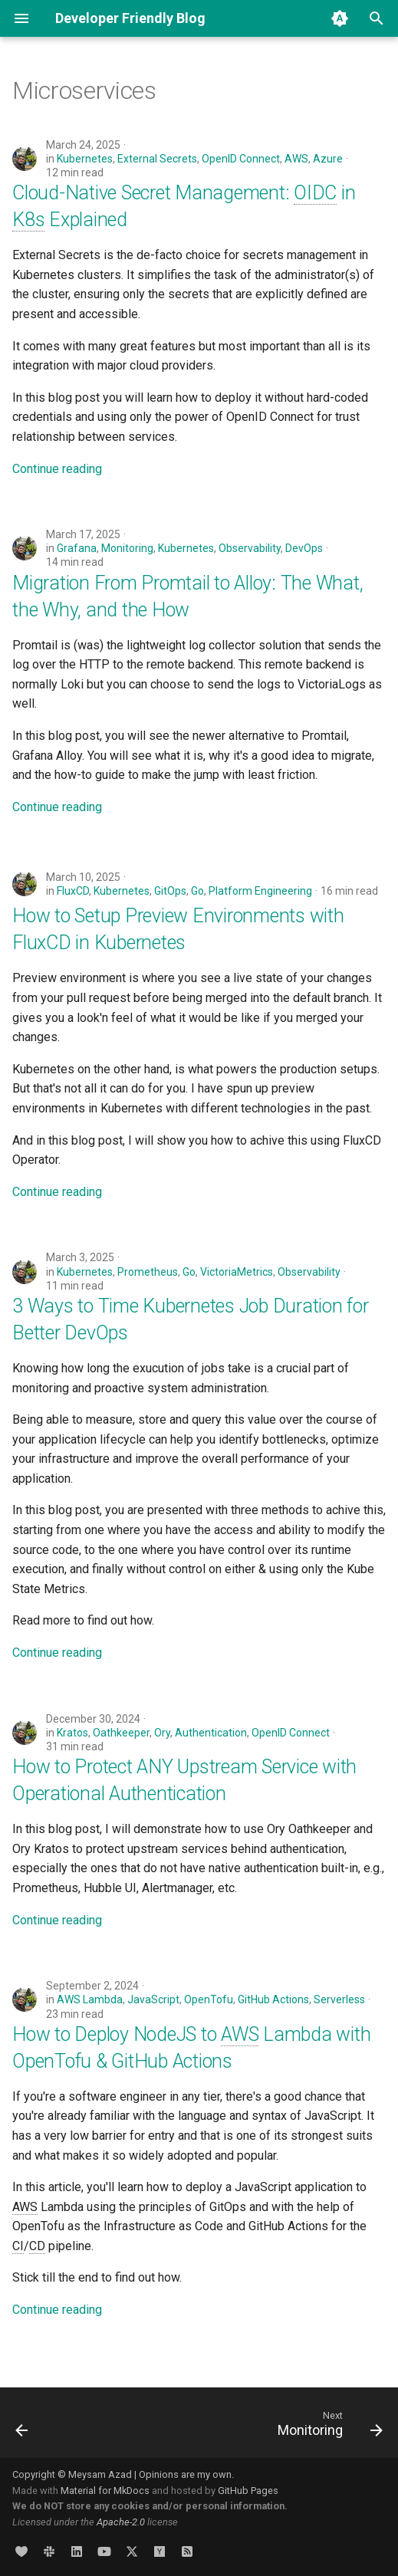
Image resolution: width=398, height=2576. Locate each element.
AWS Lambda (90, 1999)
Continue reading (57, 469)
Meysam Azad (100, 2474)
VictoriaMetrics (236, 1272)
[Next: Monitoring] (327, 2427)
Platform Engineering (260, 891)
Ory (162, 1733)
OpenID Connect (241, 159)
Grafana (77, 548)
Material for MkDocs (106, 2490)
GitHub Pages (248, 2490)
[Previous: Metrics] (22, 2427)
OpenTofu (208, 1999)
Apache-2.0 (121, 2522)
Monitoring (127, 548)
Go (197, 891)
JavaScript (153, 1999)
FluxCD (73, 891)
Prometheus (147, 1272)
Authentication (211, 1733)
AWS (296, 159)
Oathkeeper (121, 1733)
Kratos (72, 1733)
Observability (250, 548)
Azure (328, 159)
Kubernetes (85, 159)
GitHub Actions (273, 1999)
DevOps (304, 548)
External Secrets (157, 159)
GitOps (170, 891)
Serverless (339, 1999)
